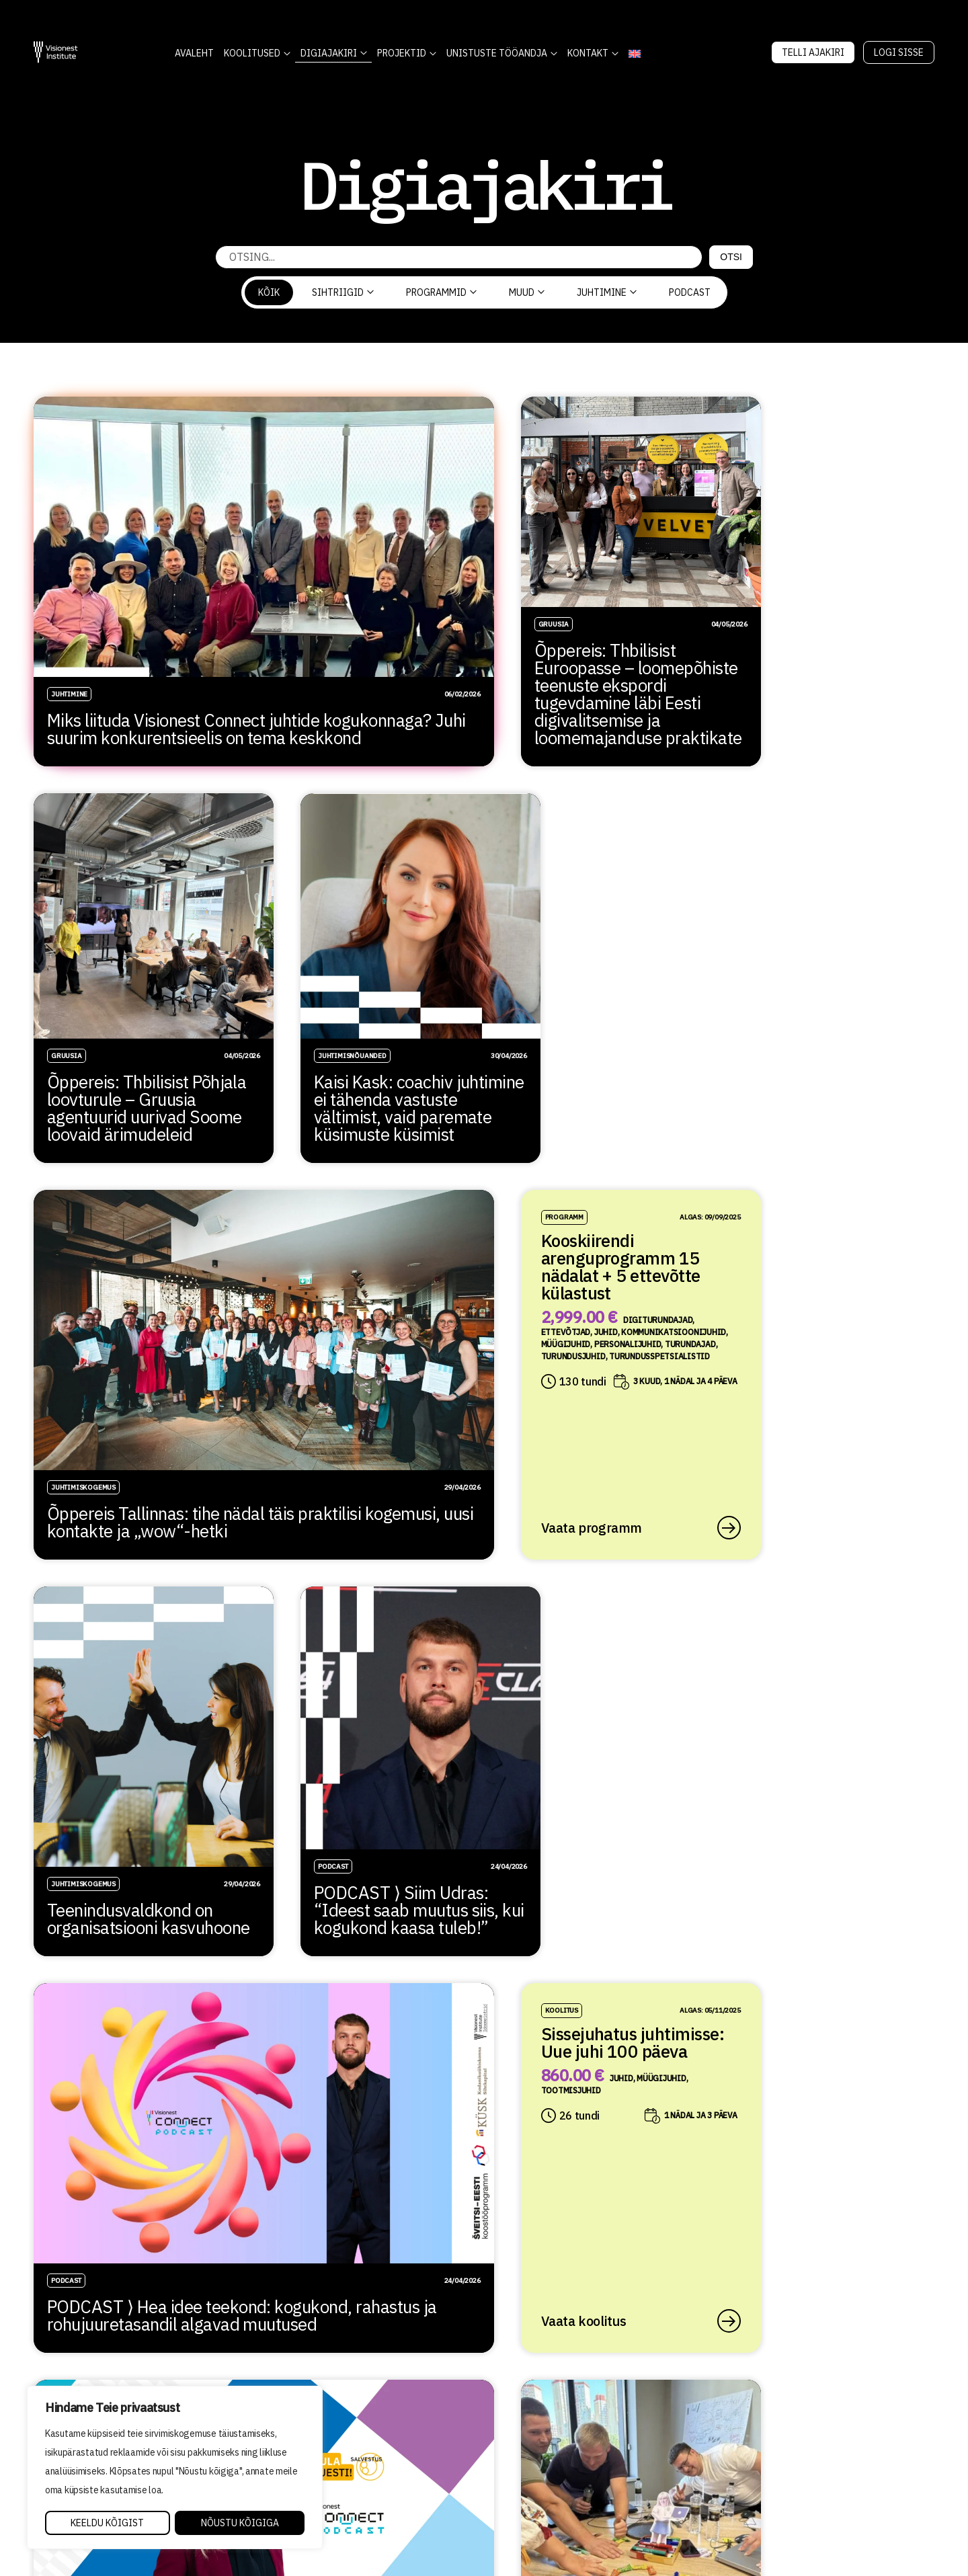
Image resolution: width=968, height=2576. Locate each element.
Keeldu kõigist (107, 2523)
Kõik (269, 292)
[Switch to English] (634, 53)
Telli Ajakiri (813, 52)
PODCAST (690, 292)
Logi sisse (899, 52)
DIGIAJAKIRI (328, 53)
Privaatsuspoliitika (530, 2464)
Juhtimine (607, 292)
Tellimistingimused (527, 2483)
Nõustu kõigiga (240, 2523)
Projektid (401, 53)
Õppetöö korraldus (525, 2426)
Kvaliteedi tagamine (530, 2445)
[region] (175, 2467)
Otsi (731, 256)
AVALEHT (194, 53)
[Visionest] (56, 52)
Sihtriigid (343, 292)
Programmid (441, 292)
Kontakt (587, 53)
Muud (526, 292)
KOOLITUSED (252, 53)
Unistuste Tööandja (496, 53)
